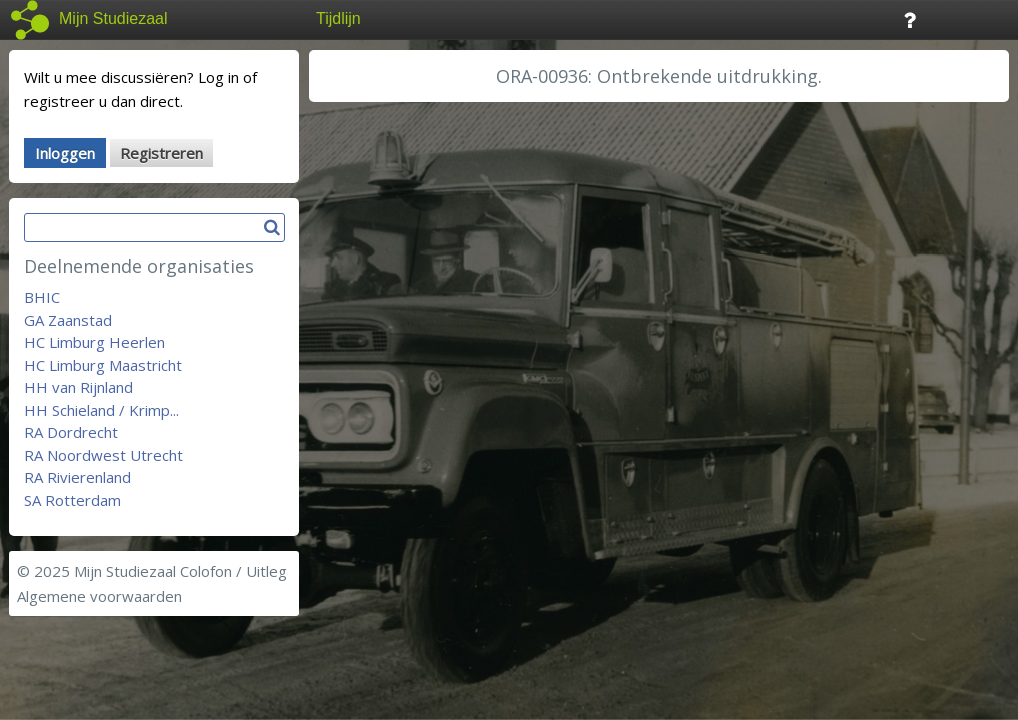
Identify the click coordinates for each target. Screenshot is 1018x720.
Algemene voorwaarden (99, 596)
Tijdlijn (338, 18)
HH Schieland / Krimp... (101, 410)
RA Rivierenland (77, 477)
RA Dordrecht (71, 432)
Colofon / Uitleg (233, 571)
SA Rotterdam (72, 500)
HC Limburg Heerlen (94, 342)
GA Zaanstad (68, 320)
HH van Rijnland (78, 387)
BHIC (42, 297)
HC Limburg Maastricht (103, 365)
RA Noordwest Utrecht (103, 455)
